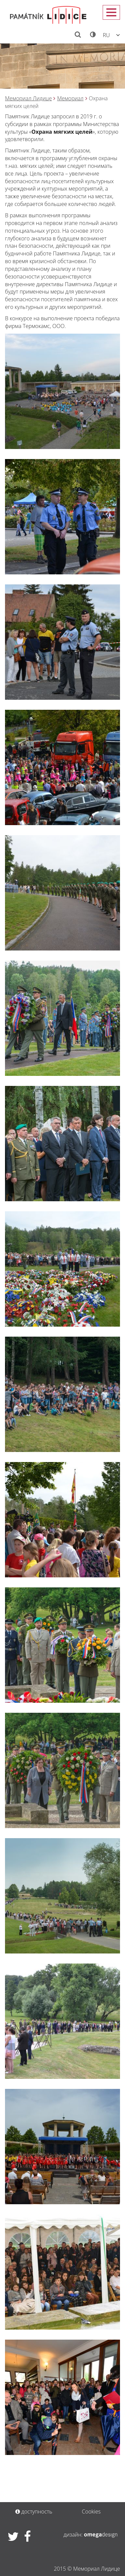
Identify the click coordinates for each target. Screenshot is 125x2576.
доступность (33, 2511)
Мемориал (70, 98)
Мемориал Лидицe (28, 98)
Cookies (91, 2511)
